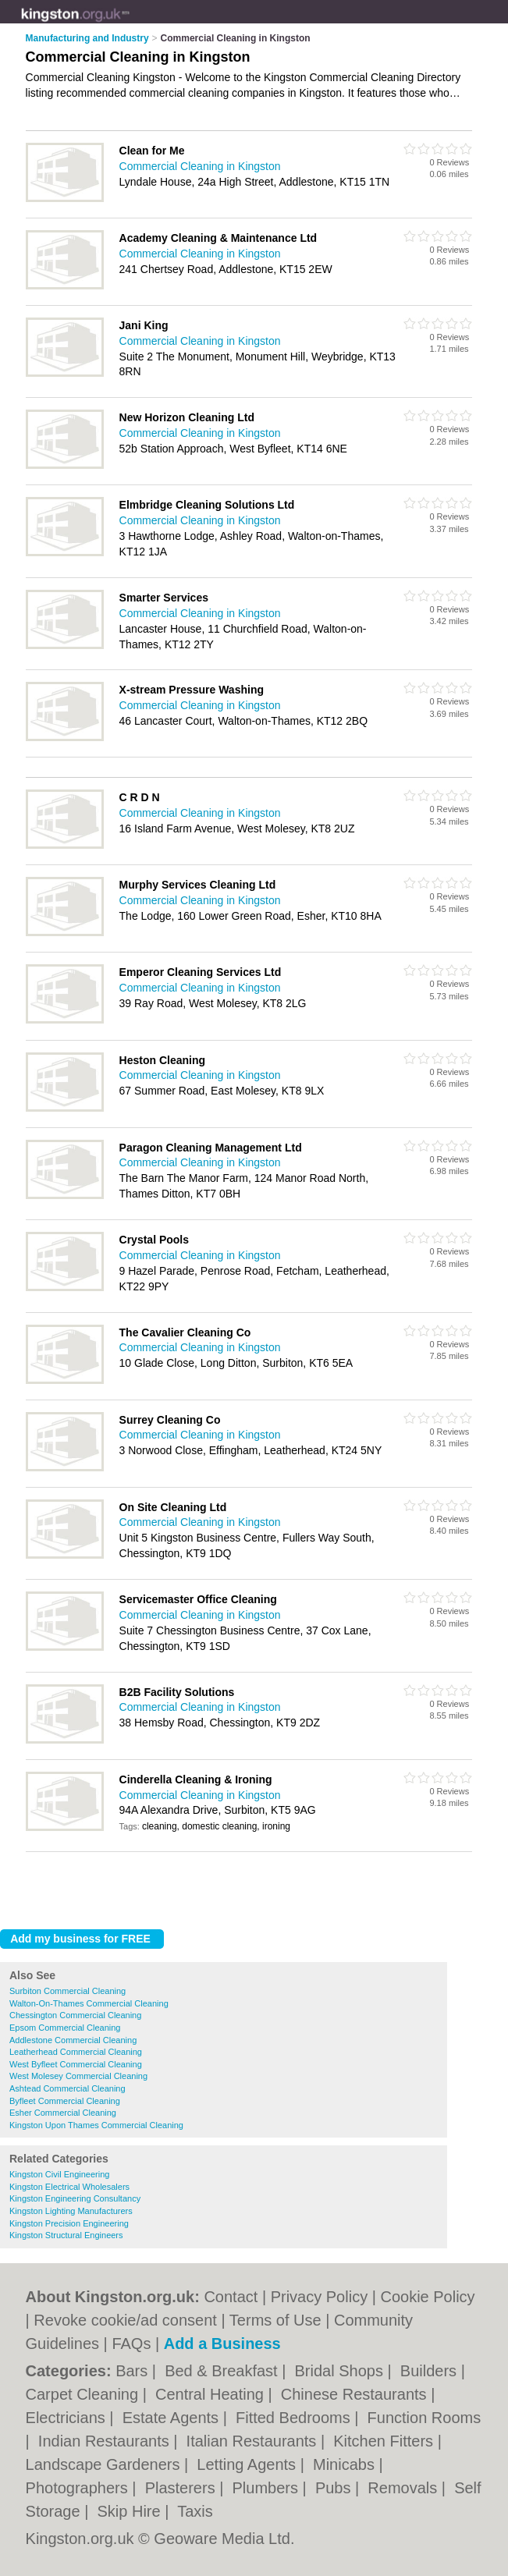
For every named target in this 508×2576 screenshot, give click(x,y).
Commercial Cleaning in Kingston (200, 166)
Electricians (68, 2417)
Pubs (335, 2487)
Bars (133, 2370)
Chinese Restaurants (356, 2394)
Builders (430, 2370)
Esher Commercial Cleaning (62, 2112)
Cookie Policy (427, 2296)
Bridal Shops (341, 2370)
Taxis (195, 2511)
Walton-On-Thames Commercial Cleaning (89, 2003)
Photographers (79, 2487)
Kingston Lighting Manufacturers (71, 2211)
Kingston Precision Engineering (69, 2223)
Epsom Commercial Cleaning (64, 2027)
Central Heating (211, 2394)
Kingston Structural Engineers (66, 2235)
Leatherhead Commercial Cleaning (75, 2051)
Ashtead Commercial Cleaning (67, 2088)
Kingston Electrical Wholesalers (69, 2186)
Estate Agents (173, 2417)
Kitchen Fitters (385, 2441)
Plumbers (268, 2487)
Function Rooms (424, 2417)
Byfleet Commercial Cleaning (64, 2101)
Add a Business (222, 2343)
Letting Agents (248, 2464)
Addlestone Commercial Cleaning (73, 2040)
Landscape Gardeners (105, 2464)
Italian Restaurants (254, 2441)
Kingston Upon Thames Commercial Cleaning (96, 2125)
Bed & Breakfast (223, 2370)
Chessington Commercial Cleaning (75, 2015)
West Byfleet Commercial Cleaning (75, 2064)
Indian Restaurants (105, 2441)
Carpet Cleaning (84, 2394)
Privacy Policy (319, 2296)
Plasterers (182, 2487)
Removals (404, 2487)
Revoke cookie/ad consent (125, 2320)
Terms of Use (275, 2320)
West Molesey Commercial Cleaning (78, 2076)
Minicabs (345, 2464)
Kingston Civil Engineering (59, 2174)
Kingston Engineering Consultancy (74, 2198)
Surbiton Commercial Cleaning (67, 1991)
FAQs (131, 2343)
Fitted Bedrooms (295, 2417)
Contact (231, 2296)
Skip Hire (131, 2511)
